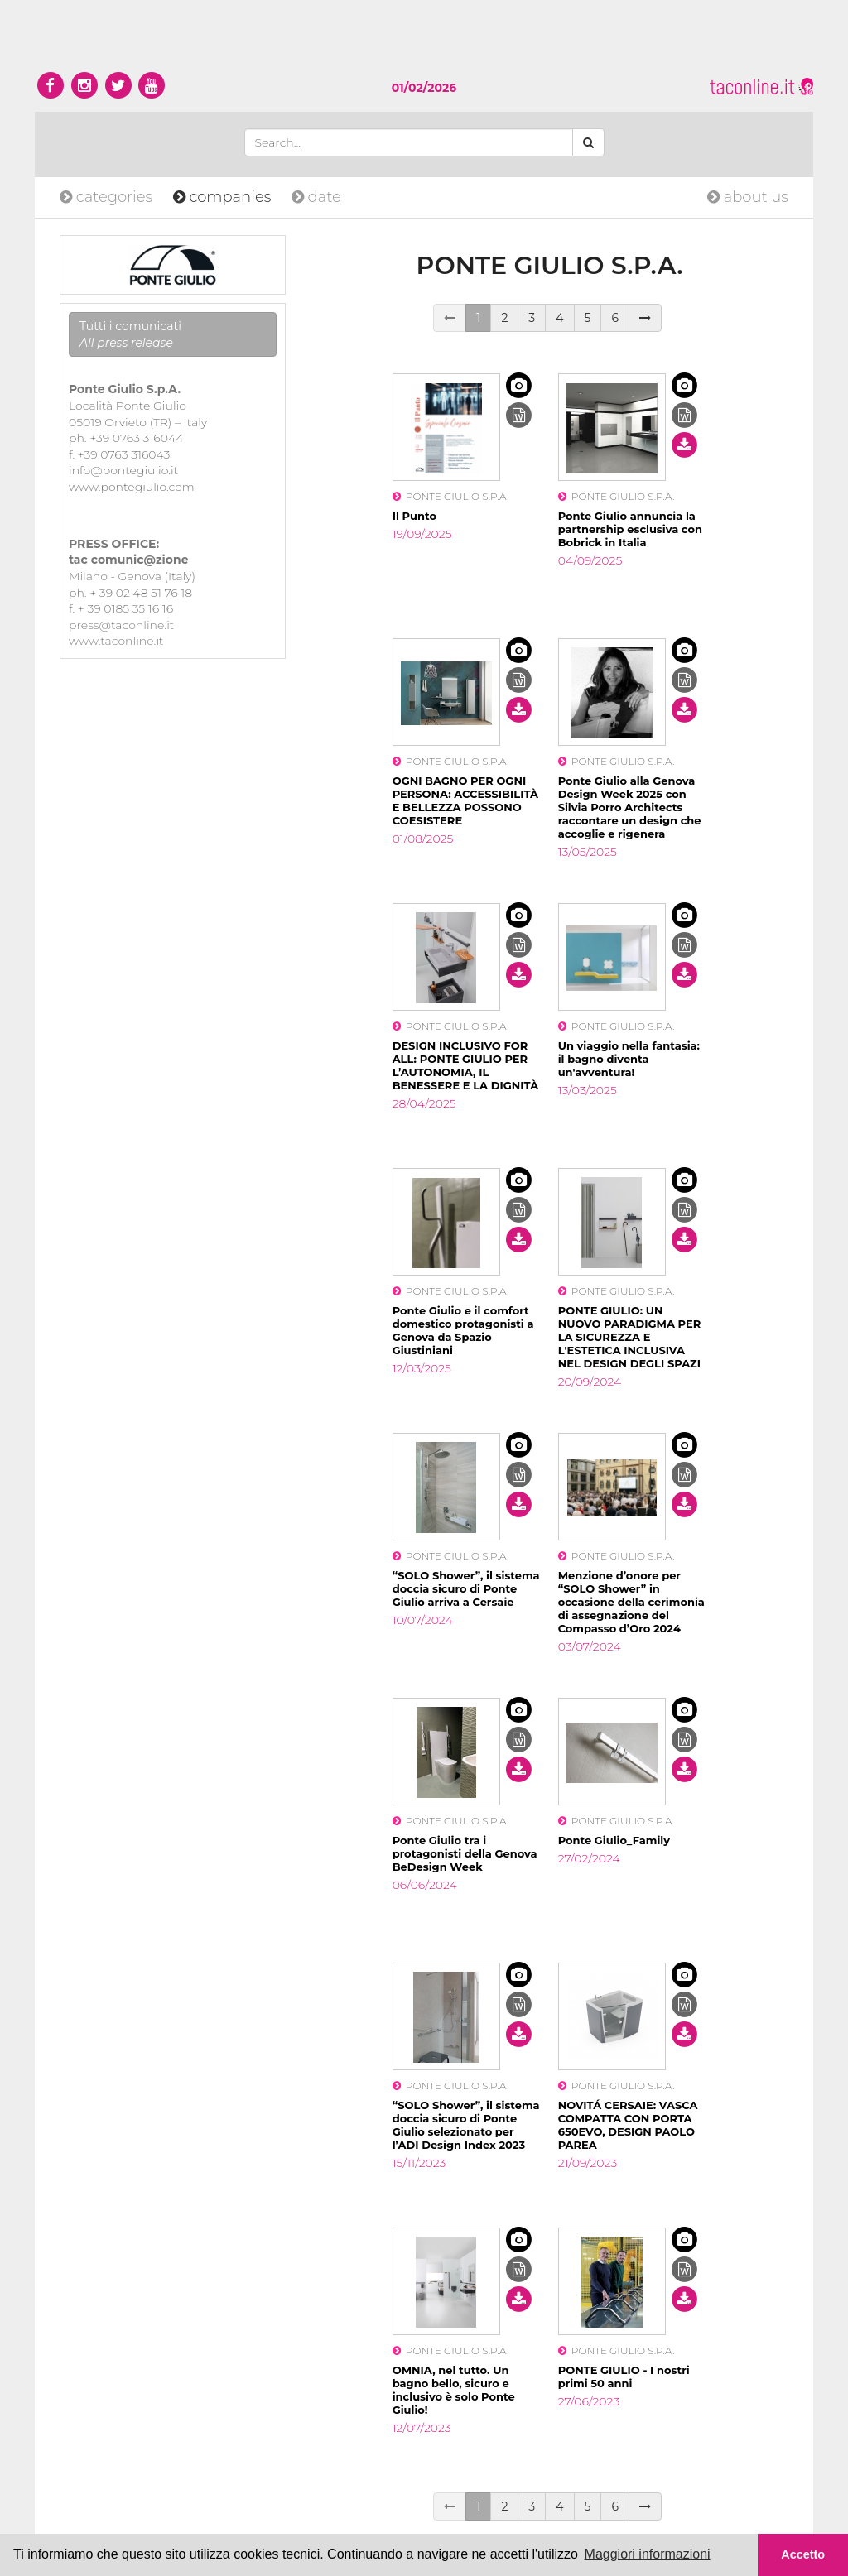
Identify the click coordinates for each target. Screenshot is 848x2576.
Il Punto (414, 515)
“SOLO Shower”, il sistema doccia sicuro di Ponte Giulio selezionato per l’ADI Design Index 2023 (466, 2124)
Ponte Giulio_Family (614, 1840)
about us (747, 197)
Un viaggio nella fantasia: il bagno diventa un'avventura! (629, 1059)
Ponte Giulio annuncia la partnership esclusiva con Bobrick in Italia (630, 529)
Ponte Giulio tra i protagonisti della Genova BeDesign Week (465, 1853)
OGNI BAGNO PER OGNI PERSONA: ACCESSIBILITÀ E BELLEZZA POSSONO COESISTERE (465, 800)
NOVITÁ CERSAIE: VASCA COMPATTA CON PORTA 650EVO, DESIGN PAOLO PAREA (628, 2124)
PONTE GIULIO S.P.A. (451, 496)
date (316, 197)
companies (224, 197)
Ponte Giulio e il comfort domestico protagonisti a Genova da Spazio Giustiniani (463, 1330)
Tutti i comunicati (130, 334)
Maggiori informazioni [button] (648, 2554)
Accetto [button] (803, 2554)
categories (108, 197)
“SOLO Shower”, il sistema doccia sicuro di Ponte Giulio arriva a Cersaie (466, 1588)
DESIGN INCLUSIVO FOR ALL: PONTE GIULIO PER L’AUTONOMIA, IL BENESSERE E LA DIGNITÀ (465, 1065)
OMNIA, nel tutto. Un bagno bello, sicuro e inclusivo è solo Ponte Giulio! (454, 2389)
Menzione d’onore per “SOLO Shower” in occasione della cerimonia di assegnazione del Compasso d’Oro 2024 (631, 1602)
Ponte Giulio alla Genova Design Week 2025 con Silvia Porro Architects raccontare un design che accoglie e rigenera (629, 807)
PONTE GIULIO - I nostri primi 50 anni (624, 2376)
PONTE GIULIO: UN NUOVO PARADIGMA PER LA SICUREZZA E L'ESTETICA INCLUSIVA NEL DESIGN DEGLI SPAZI (629, 1337)
